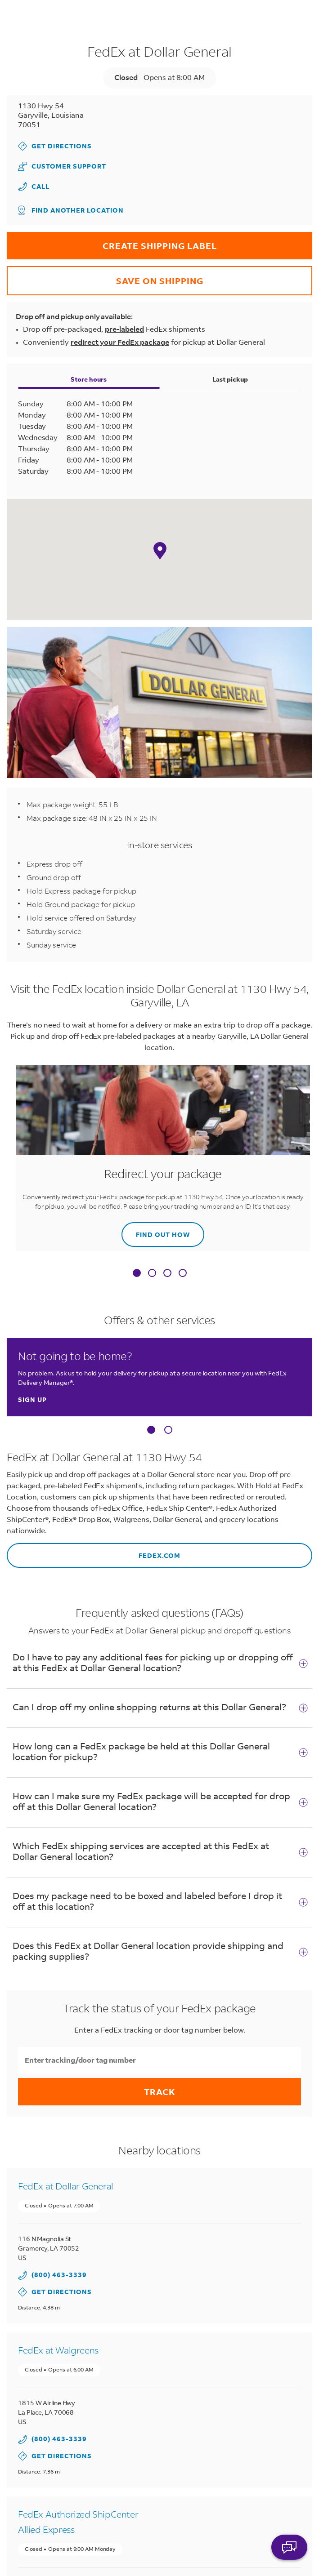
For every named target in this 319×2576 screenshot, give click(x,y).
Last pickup (230, 379)
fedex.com (93, 1551)
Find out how (155, 1230)
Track (159, 2091)
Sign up (32, 1399)
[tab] (137, 1274)
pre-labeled (124, 329)
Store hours (89, 379)
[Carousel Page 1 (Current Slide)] (151, 1430)
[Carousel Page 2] (168, 1430)
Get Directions (55, 146)
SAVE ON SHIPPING (105, 276)
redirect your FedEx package (120, 342)
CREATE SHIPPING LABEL (112, 241)
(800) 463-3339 (59, 2274)
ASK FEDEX (289, 2552)
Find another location (71, 210)
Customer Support (62, 166)
